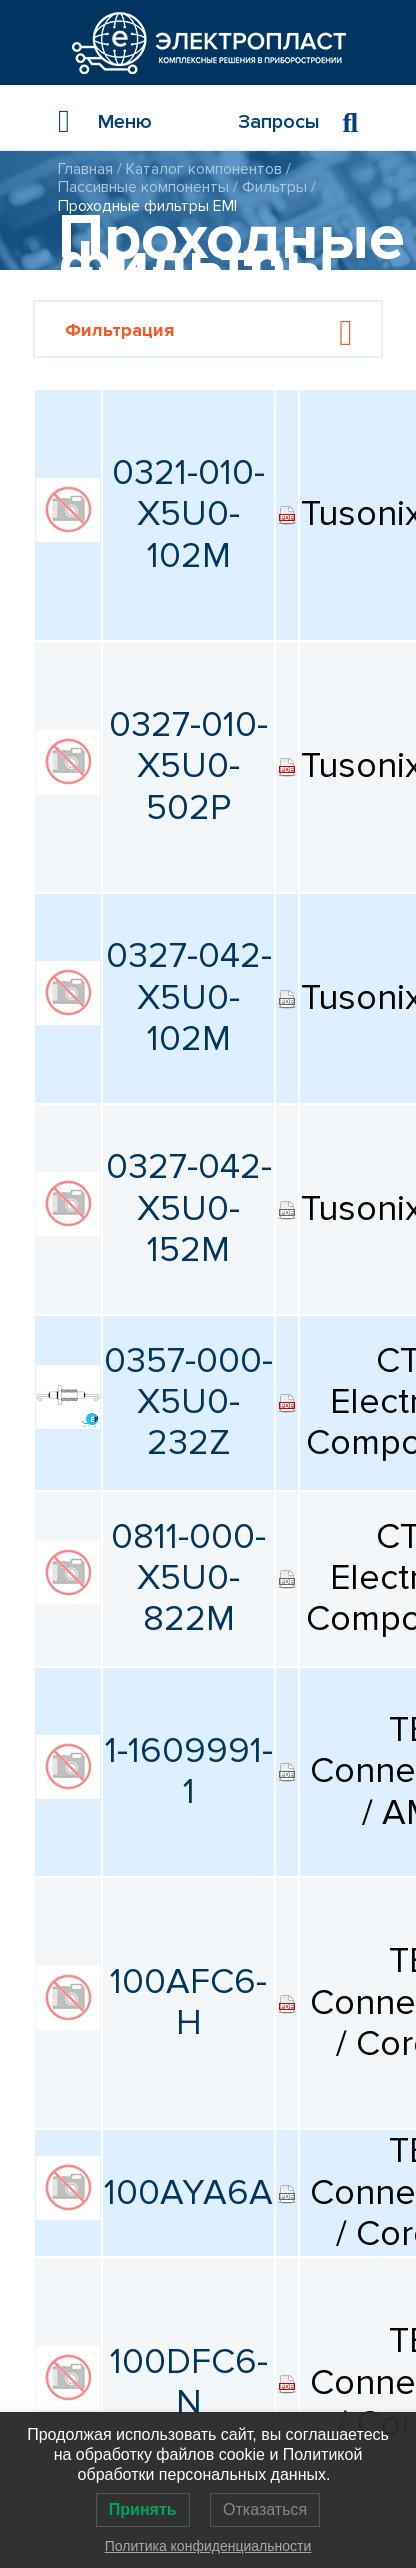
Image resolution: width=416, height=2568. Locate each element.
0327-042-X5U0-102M (189, 997)
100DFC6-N (189, 2382)
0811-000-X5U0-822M (188, 1578)
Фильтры (274, 187)
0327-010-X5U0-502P (188, 766)
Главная (85, 169)
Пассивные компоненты (143, 187)
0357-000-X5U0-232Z (188, 1402)
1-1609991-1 (189, 1771)
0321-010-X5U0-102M (188, 514)
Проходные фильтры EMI (147, 206)
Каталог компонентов (204, 169)
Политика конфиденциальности (208, 2546)
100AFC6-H (188, 2002)
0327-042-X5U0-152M (189, 1208)
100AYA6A (188, 2193)
